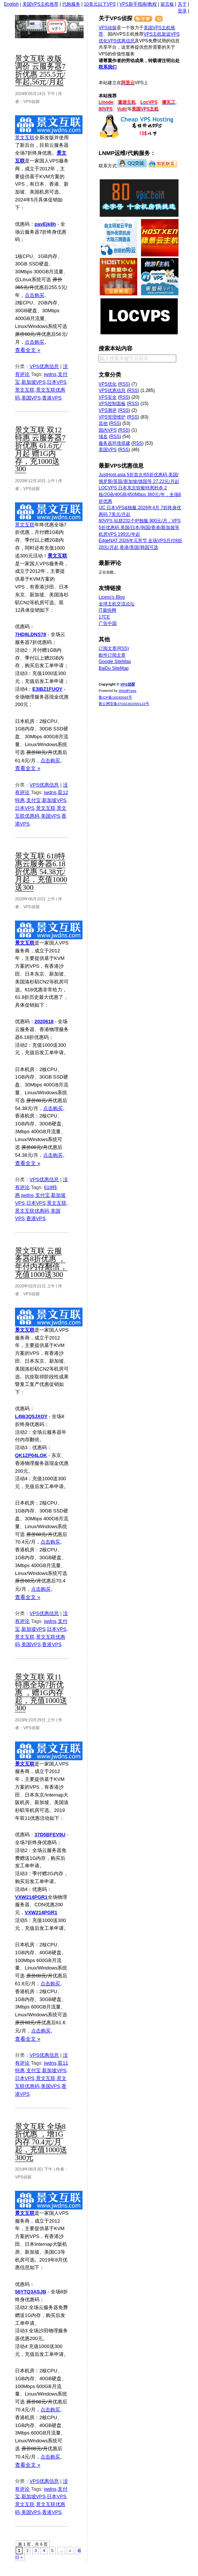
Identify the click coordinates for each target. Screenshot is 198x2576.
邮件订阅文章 (112, 655)
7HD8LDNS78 (30, 634)
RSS (124, 384)
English (11, 4)
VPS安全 (108, 397)
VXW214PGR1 (31, 1897)
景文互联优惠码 (32, 1211)
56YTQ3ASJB (30, 2291)
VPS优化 (108, 384)
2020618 (44, 1021)
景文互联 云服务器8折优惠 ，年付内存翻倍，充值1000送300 (41, 1262)
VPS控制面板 (112, 403)
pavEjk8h (45, 224)
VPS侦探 (61, 26)
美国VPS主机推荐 (40, 4)
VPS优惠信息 (44, 366)
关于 (182, 4)
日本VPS (56, 382)
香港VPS (52, 398)
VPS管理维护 (112, 417)
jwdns (50, 374)
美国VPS (31, 398)
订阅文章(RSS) (114, 648)
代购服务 (71, 4)
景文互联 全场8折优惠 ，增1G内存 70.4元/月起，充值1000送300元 (41, 2142)
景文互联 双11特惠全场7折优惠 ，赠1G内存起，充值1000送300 (41, 1692)
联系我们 (108, 67)
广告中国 (108, 623)
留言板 (167, 4)
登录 (182, 10)
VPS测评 (108, 410)
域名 (103, 436)
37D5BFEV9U (49, 1834)
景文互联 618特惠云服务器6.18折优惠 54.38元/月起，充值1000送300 (41, 871)
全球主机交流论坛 (117, 603)
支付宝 (33, 800)
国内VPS (108, 430)
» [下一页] (70, 2550)
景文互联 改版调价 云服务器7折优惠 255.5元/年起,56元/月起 (40, 70)
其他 (103, 423)
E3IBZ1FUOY (47, 689)
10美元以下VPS (100, 4)
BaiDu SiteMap (114, 668)
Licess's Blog (112, 597)
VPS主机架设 (157, 34)
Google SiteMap (115, 661)
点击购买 (34, 295)
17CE (104, 617)
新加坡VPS (33, 382)
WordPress (127, 690)
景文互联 (24, 137)
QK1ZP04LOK (31, 1455)
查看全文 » (27, 350)
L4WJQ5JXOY (31, 1416)
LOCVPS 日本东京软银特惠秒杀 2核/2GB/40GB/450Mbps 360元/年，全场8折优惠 (140, 494)
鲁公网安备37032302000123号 (124, 704)
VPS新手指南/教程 (138, 4)
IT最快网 (107, 610)
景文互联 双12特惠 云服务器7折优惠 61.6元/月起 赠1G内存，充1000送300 (40, 449)
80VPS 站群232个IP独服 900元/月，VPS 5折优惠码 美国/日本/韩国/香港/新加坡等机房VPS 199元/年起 (140, 527)
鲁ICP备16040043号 (115, 697)
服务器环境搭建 (114, 443)
